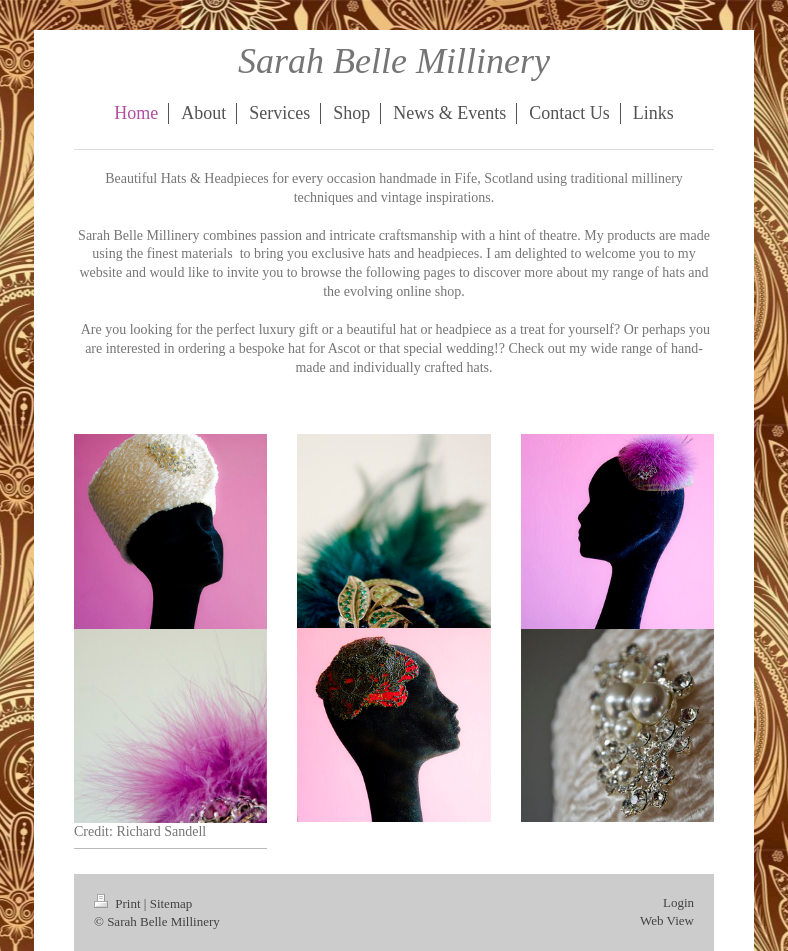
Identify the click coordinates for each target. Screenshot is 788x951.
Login (678, 902)
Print (119, 903)
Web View (667, 920)
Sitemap (171, 903)
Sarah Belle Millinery (394, 61)
